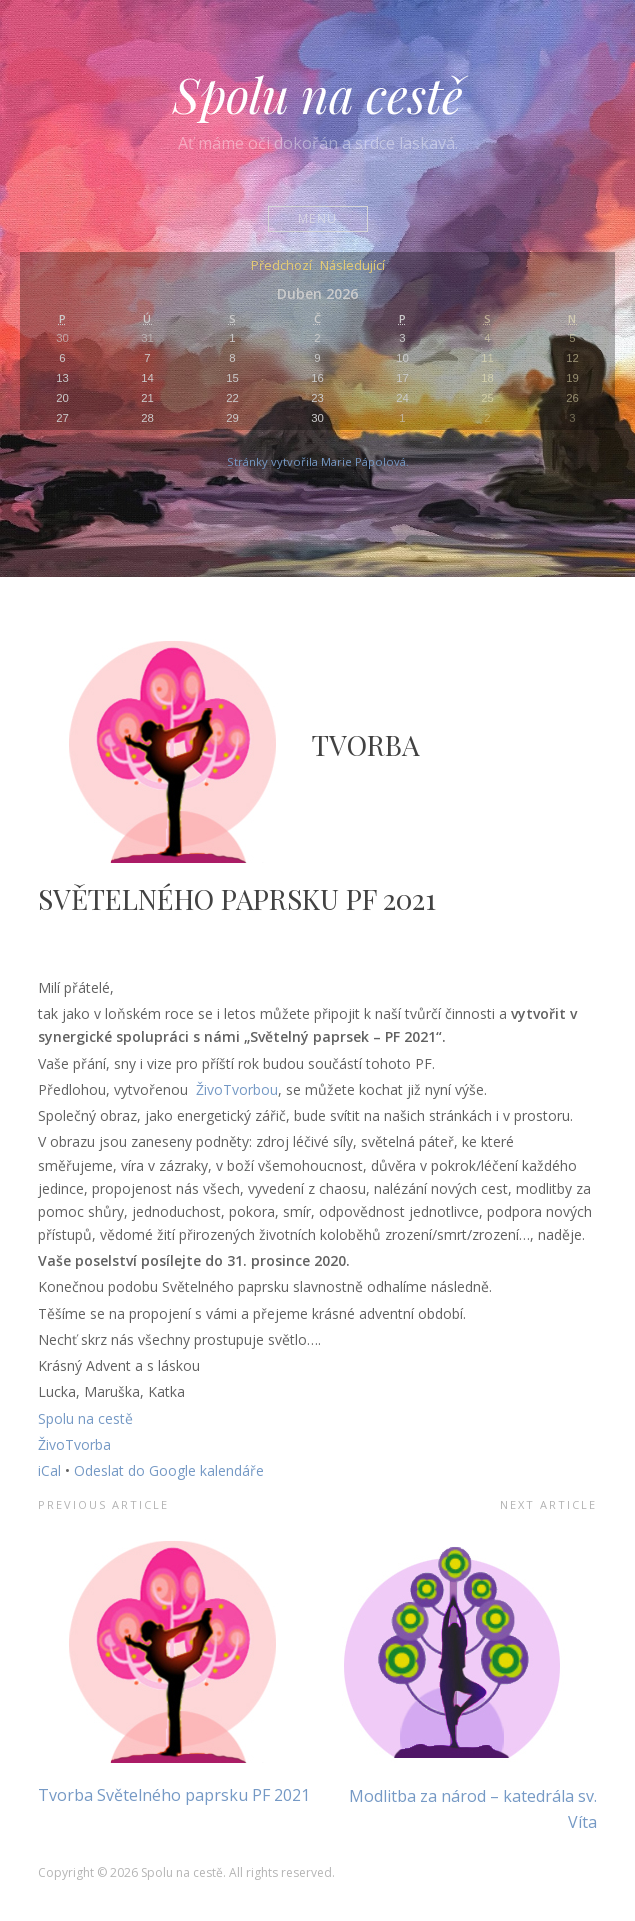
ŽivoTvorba (74, 1444)
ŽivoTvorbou (237, 1089)
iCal (49, 1470)
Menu (317, 218)
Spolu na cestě (318, 94)
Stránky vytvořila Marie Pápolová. (318, 461)
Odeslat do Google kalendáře (169, 1470)
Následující (352, 266)
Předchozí (281, 266)
